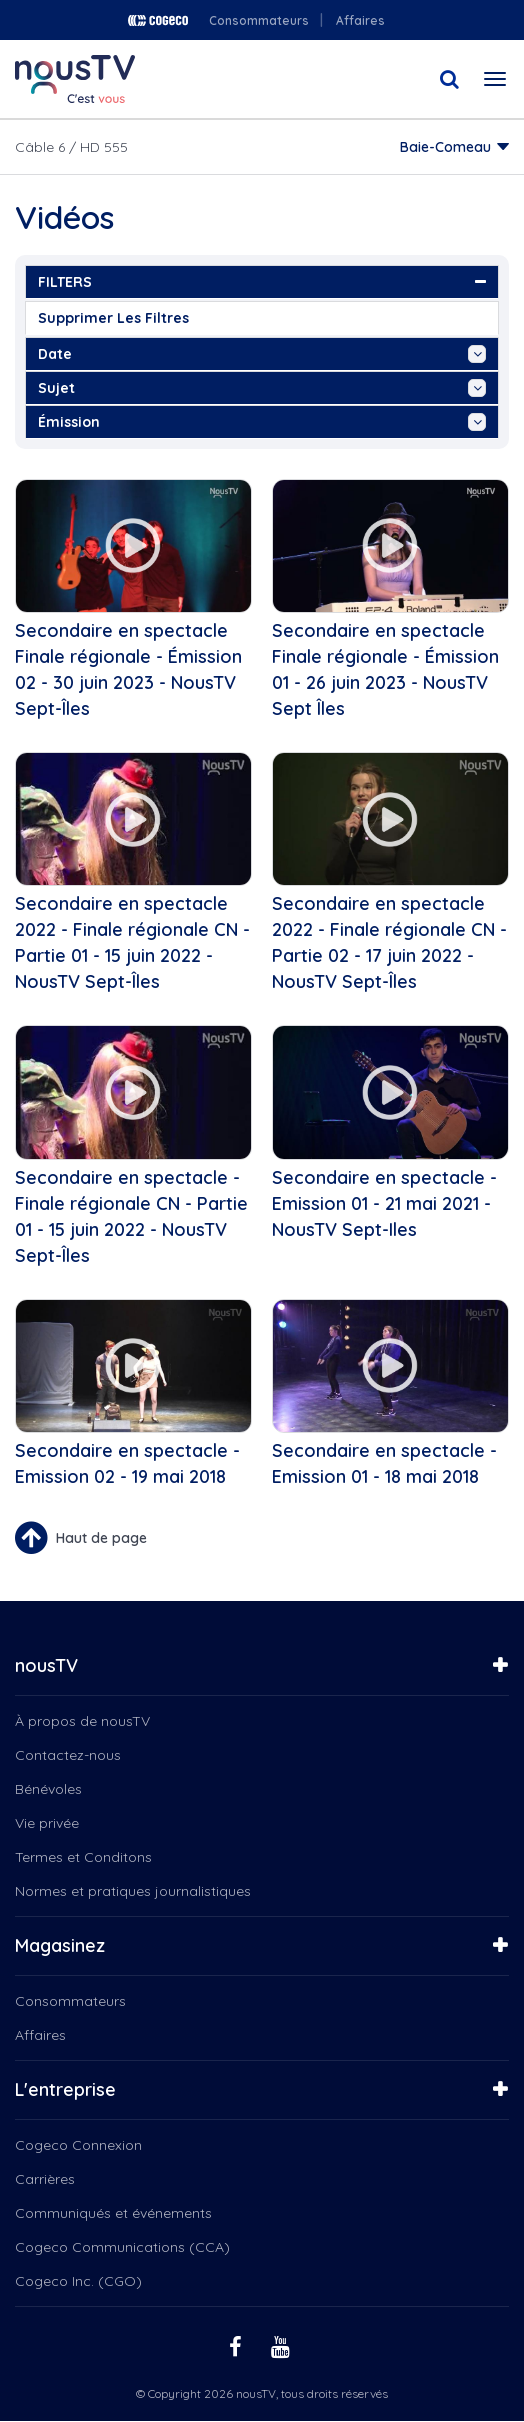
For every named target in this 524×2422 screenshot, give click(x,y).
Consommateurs (259, 20)
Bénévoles (48, 1789)
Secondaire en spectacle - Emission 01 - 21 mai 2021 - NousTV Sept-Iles (384, 1203)
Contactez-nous (68, 1755)
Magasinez (60, 1945)
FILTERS (262, 282)
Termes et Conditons (83, 1857)
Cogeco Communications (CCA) (122, 2247)
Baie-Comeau (445, 147)
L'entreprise (65, 2089)
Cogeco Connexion (78, 2145)
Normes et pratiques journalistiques (133, 1891)
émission (262, 422)
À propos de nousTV (82, 1721)
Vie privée (47, 1823)
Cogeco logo (158, 20)
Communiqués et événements (113, 2213)
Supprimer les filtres (113, 318)
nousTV (46, 1665)
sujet (262, 388)
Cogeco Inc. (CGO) (78, 2281)
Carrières (45, 2179)
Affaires (360, 20)
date (262, 354)
